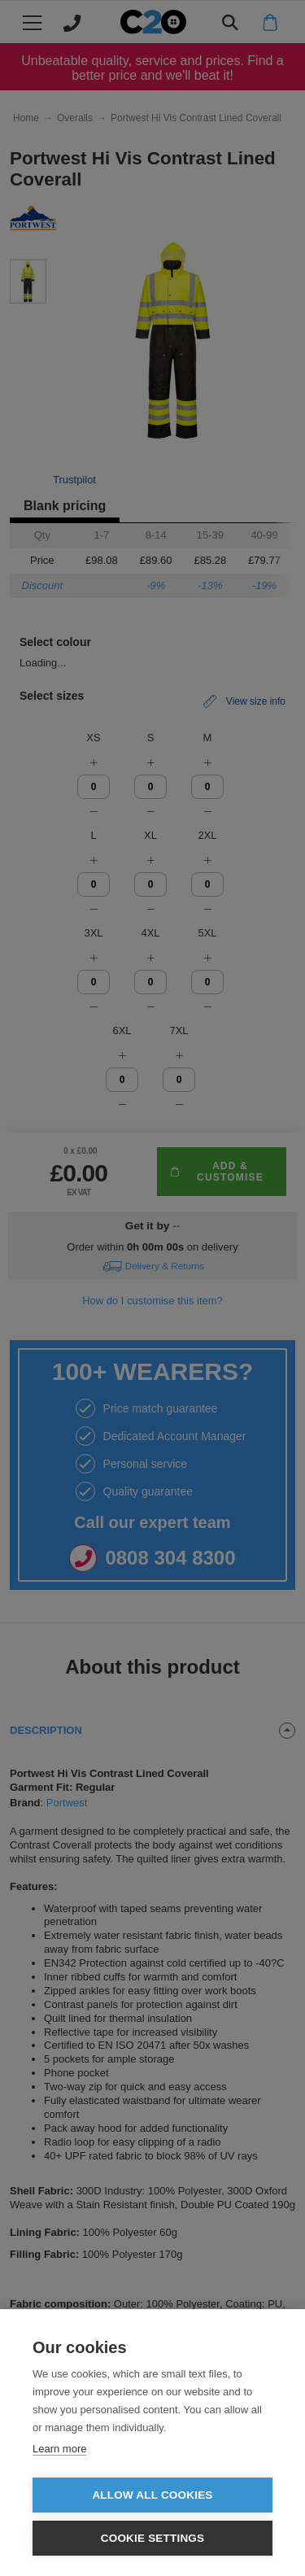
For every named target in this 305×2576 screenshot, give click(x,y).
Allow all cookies (152, 2495)
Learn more (59, 2449)
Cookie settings (153, 2538)
